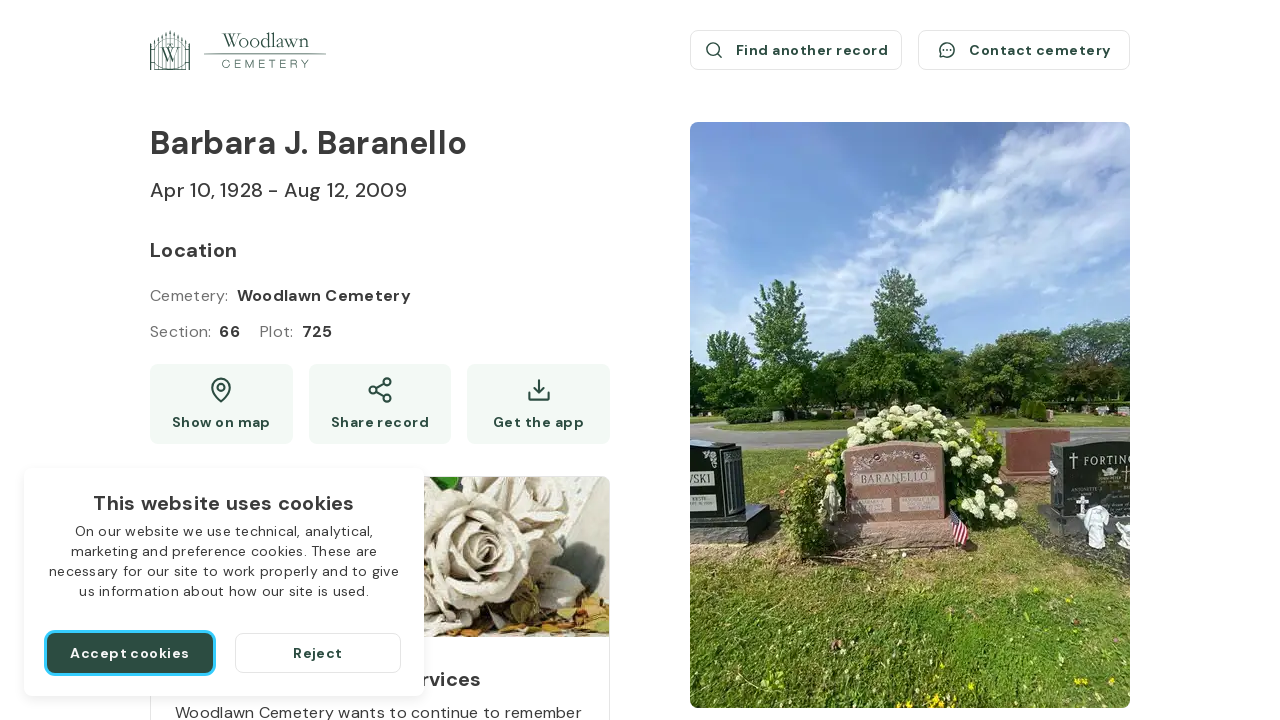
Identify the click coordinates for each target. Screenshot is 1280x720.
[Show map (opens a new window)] (221, 404)
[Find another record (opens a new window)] (796, 50)
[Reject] (318, 653)
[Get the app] (538, 404)
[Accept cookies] (130, 653)
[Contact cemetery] (1024, 50)
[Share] (380, 404)
